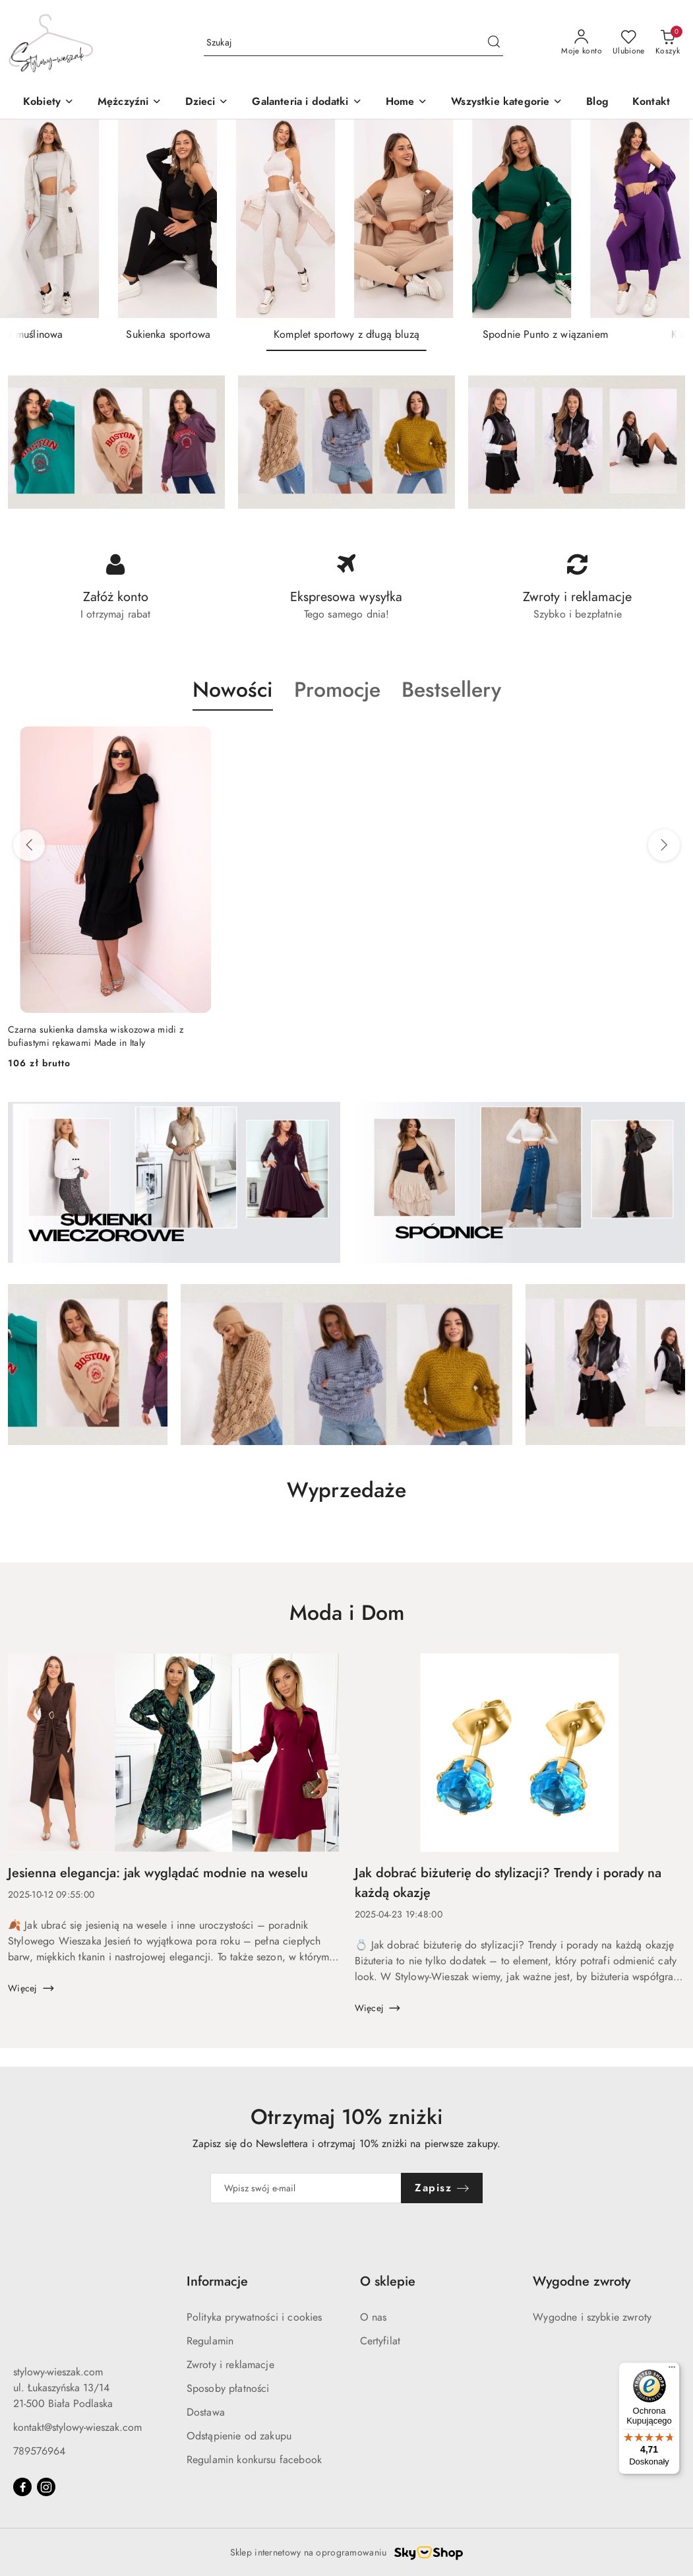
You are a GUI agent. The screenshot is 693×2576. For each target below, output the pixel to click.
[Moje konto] (581, 43)
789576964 (39, 2451)
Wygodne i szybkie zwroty (592, 2317)
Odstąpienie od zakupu (239, 2436)
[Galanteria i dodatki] (307, 102)
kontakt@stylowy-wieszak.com (77, 2427)
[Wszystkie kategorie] (507, 102)
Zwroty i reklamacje (230, 2365)
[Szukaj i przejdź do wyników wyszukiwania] (494, 43)
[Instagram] (46, 2487)
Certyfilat (380, 2341)
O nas (373, 2317)
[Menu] (672, 2370)
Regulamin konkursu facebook (254, 2460)
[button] (206, 102)
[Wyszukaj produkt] (353, 42)
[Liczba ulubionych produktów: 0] (628, 43)
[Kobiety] (48, 102)
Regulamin (210, 2341)
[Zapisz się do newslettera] (306, 2188)
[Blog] (597, 102)
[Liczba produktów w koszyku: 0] (667, 43)
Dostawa (206, 2412)
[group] (346, 218)
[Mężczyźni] (129, 102)
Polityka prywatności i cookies (254, 2317)
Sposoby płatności (228, 2388)
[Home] (406, 102)
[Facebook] (22, 2487)
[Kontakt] (651, 102)
